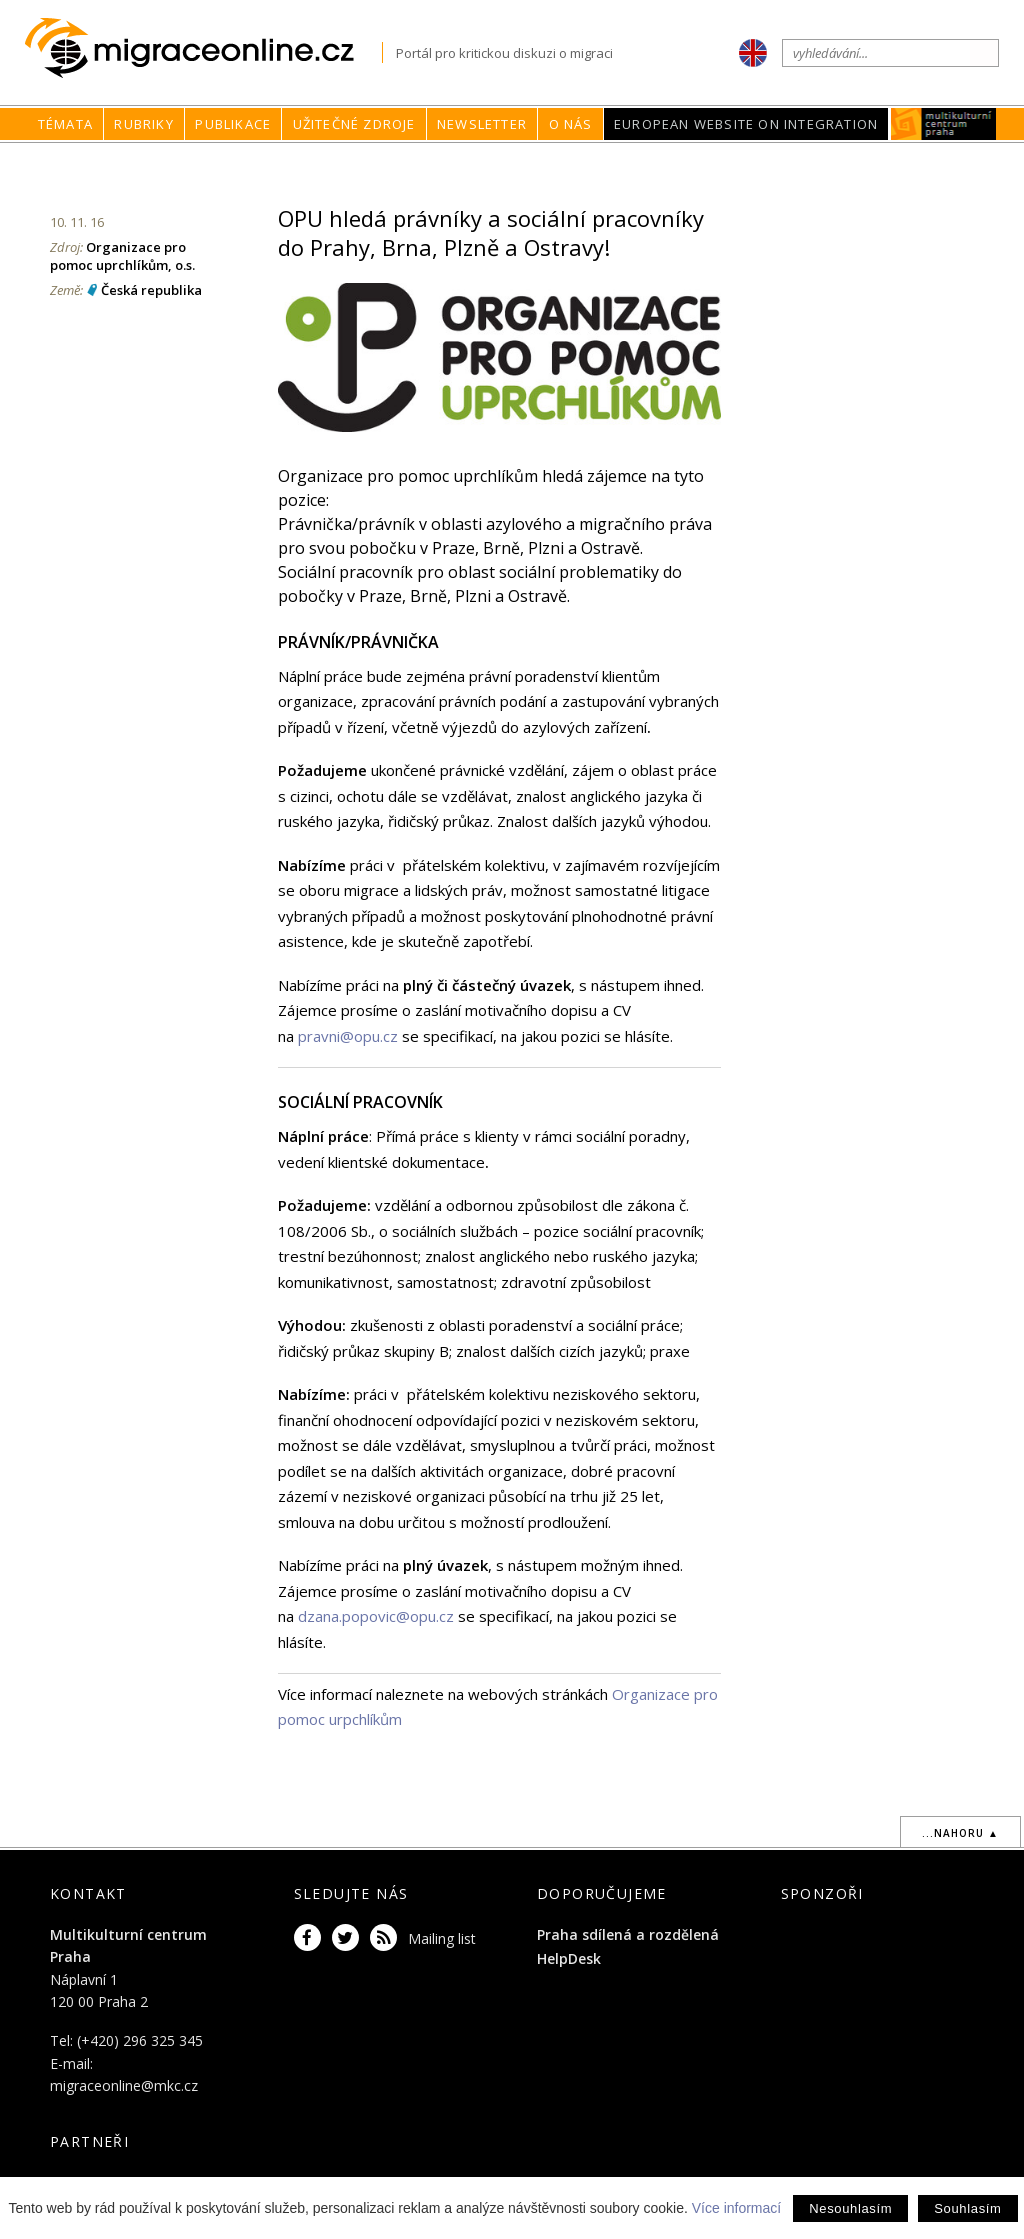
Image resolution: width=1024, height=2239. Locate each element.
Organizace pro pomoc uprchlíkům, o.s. (122, 256)
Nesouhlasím (850, 2208)
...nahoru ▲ (960, 1833)
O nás (571, 124)
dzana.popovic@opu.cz (376, 1616)
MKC (944, 124)
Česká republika (151, 290)
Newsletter (482, 124)
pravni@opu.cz (348, 1036)
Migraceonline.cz (203, 48)
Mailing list (442, 1938)
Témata (65, 124)
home (638, 162)
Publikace (233, 124)
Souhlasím (967, 2208)
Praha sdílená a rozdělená (628, 1934)
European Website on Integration (746, 124)
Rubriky (143, 124)
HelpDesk (569, 1958)
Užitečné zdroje (354, 124)
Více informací (736, 2208)
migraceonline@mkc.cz (124, 2085)
